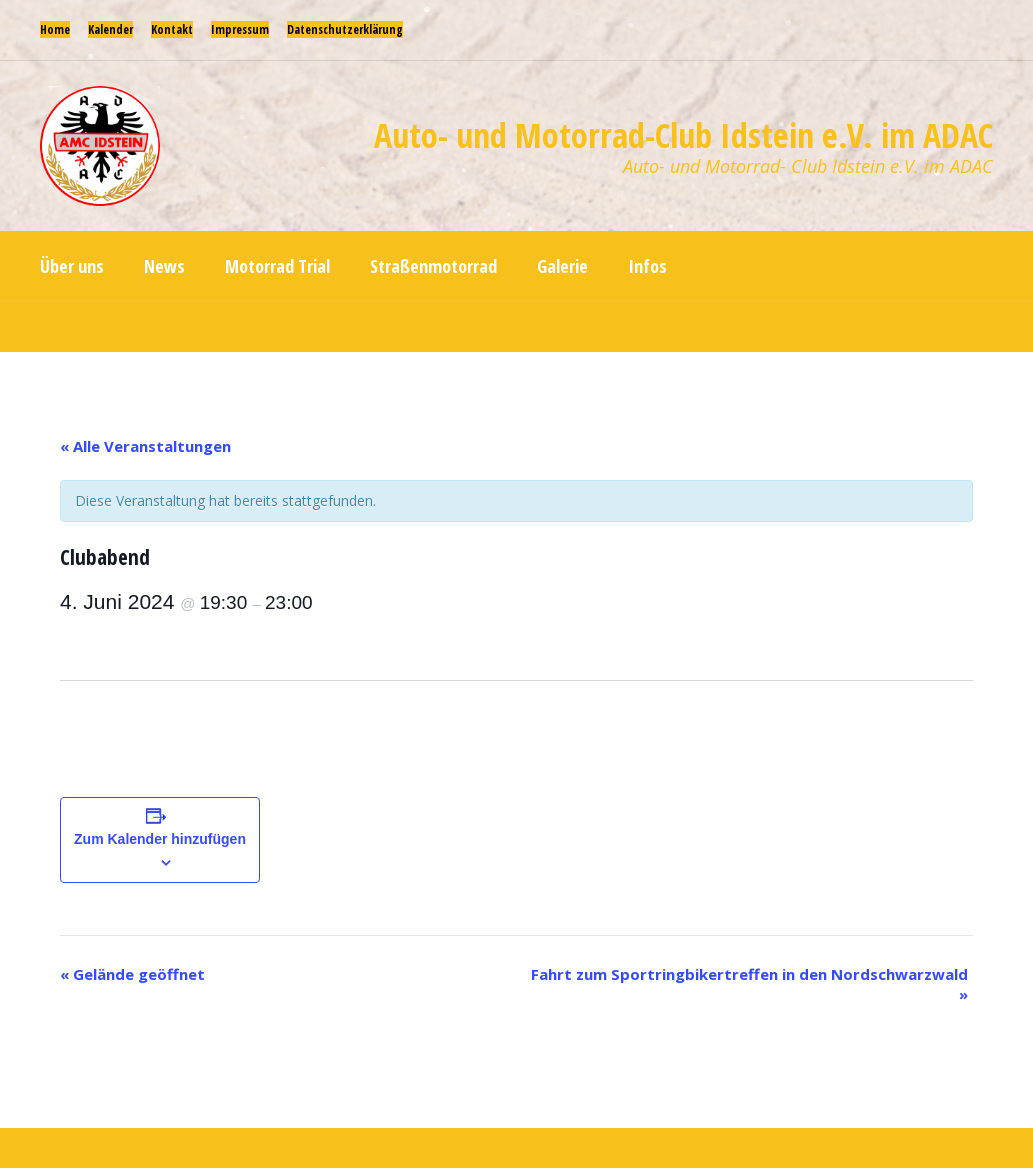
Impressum (240, 29)
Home (55, 29)
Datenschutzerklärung (345, 29)
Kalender (110, 29)
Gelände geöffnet (132, 974)
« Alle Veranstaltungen (145, 446)
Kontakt (172, 29)
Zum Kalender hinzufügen (160, 839)
